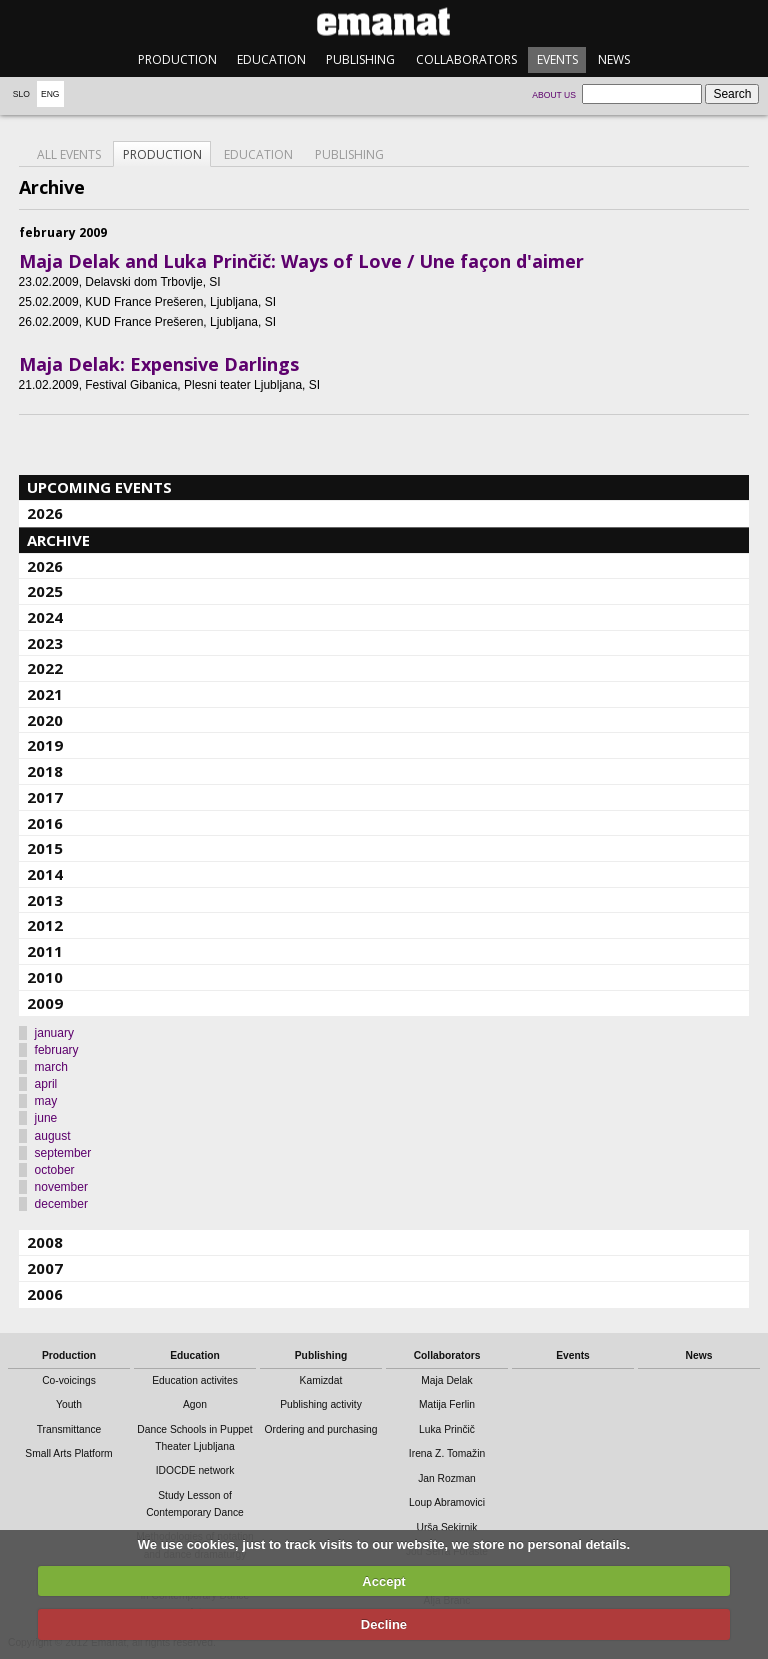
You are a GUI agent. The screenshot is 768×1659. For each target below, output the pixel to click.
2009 (45, 1003)
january (54, 1033)
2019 (45, 745)
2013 (45, 900)
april (46, 1084)
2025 (45, 591)
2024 (45, 617)
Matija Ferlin (447, 1404)
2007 (45, 1268)
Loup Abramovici (447, 1502)
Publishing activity (321, 1404)
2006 (45, 1294)
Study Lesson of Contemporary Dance (195, 1504)
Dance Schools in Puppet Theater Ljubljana (194, 1438)
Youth (69, 1404)
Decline (384, 1624)
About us (554, 95)
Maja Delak (446, 1380)
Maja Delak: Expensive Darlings (159, 364)
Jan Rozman (447, 1478)
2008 (45, 1242)
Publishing (360, 59)
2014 (45, 874)
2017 (45, 797)
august (53, 1136)
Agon (195, 1404)
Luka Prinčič (447, 1429)
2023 (45, 643)
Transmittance (69, 1429)
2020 (45, 720)
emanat (383, 21)
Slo (21, 94)
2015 (45, 848)
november (61, 1187)
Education (271, 59)
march (51, 1067)
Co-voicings (69, 1380)
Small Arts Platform (68, 1453)
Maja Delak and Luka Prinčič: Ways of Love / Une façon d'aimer (301, 261)
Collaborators (466, 59)
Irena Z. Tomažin (447, 1453)
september (63, 1153)
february (57, 1050)
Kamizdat (321, 1380)
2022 (45, 668)
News (614, 59)
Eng (50, 94)
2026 (45, 513)
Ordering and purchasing (321, 1429)
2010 (45, 977)
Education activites (195, 1380)
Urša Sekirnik (446, 1527)
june (46, 1118)
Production (177, 59)
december (61, 1204)
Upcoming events (99, 487)
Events (557, 59)
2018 (45, 771)
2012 (45, 925)
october (55, 1170)
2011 (45, 951)
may (46, 1101)
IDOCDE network (195, 1470)
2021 (45, 694)
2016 (45, 823)
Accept (383, 1581)
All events (69, 154)
